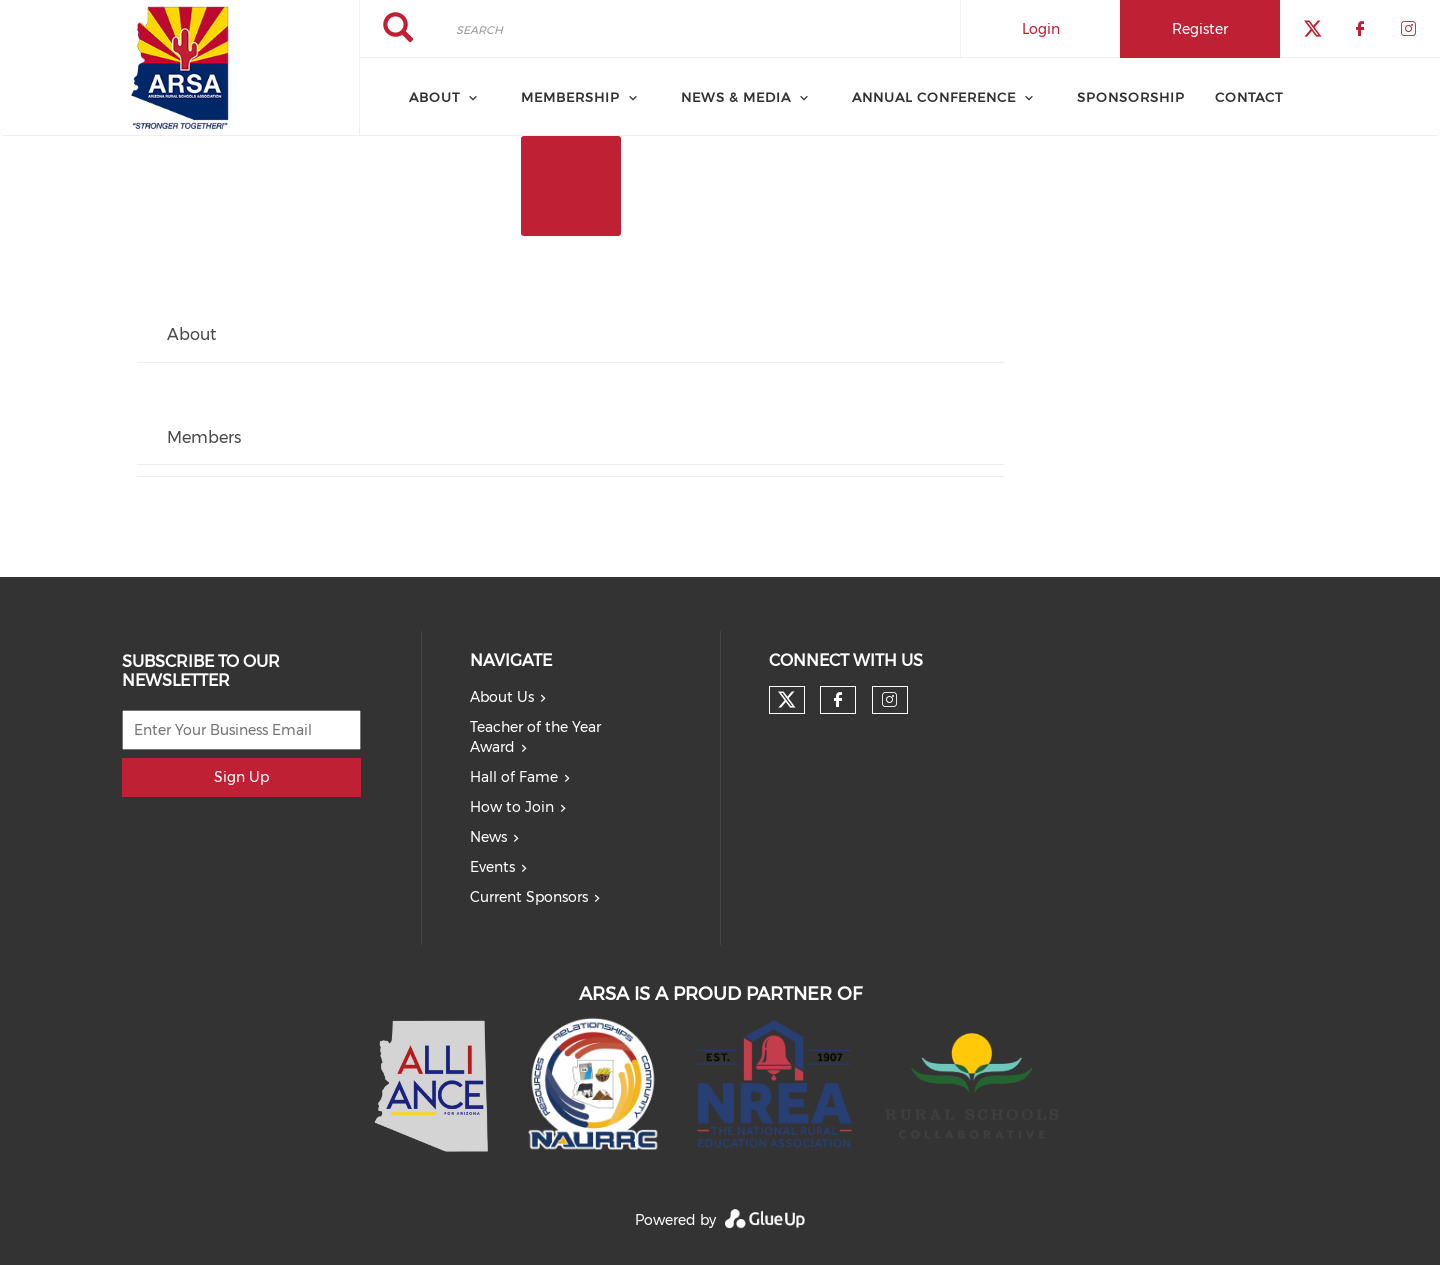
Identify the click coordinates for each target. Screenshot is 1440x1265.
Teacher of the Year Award (535, 737)
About (434, 97)
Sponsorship (1131, 97)
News (488, 837)
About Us (502, 697)
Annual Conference (934, 97)
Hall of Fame (514, 777)
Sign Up (241, 777)
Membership (570, 97)
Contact (1249, 97)
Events (492, 867)
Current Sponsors (529, 897)
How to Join (512, 807)
